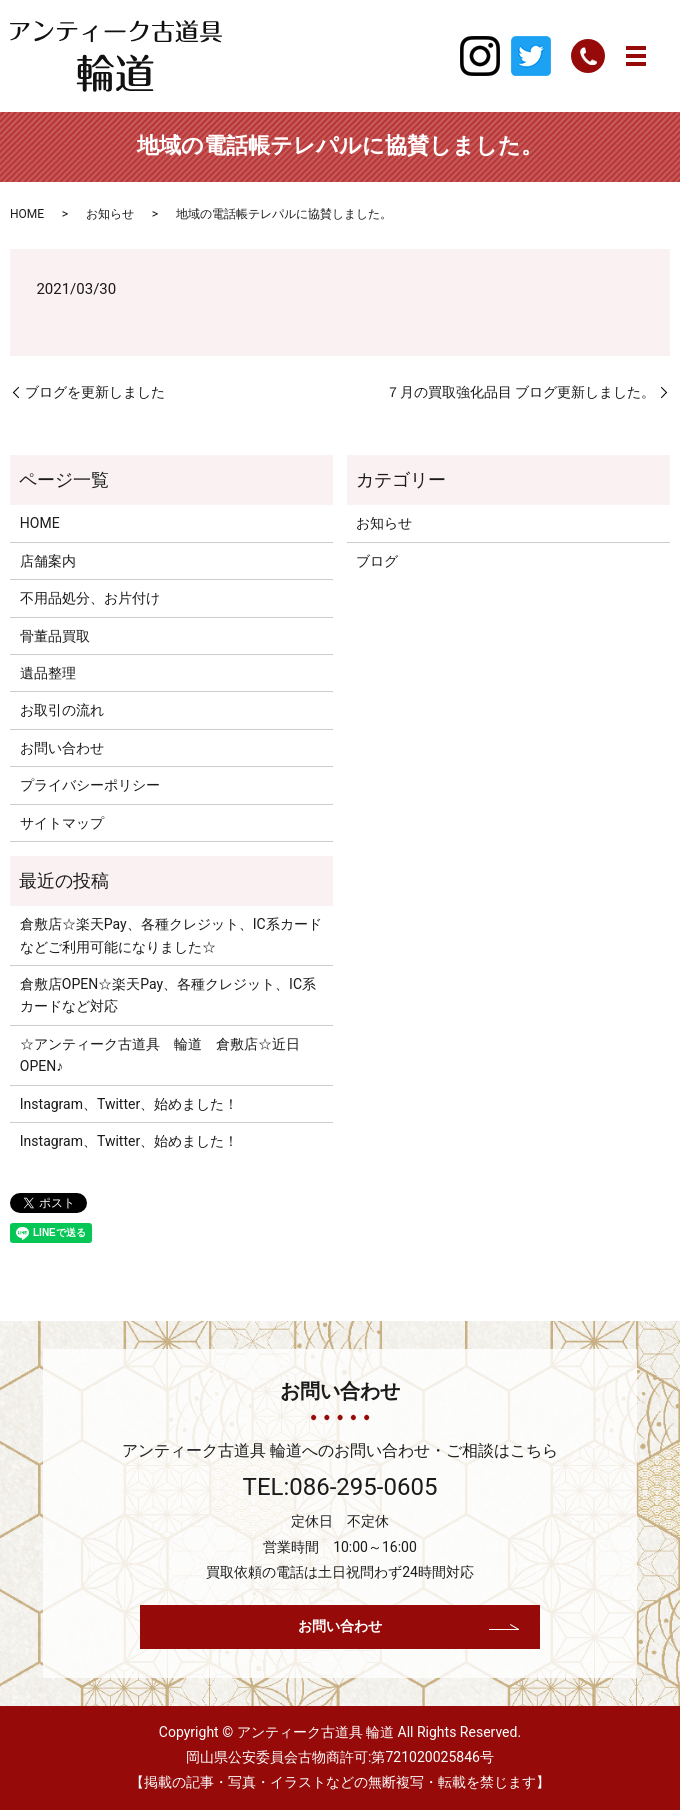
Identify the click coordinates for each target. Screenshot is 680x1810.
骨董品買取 (55, 636)
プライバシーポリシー (90, 785)
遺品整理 (48, 673)
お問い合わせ (62, 748)
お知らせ (110, 214)
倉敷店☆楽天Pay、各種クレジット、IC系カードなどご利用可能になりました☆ (171, 935)
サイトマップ (62, 823)
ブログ (377, 561)
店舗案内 (48, 561)
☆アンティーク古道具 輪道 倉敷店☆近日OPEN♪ (160, 1055)
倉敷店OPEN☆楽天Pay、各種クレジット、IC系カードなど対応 (168, 995)
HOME (27, 214)
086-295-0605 (363, 1487)
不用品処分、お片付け (90, 598)
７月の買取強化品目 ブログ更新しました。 (520, 392)
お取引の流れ (62, 710)
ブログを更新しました (95, 392)
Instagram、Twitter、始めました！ (129, 1104)
